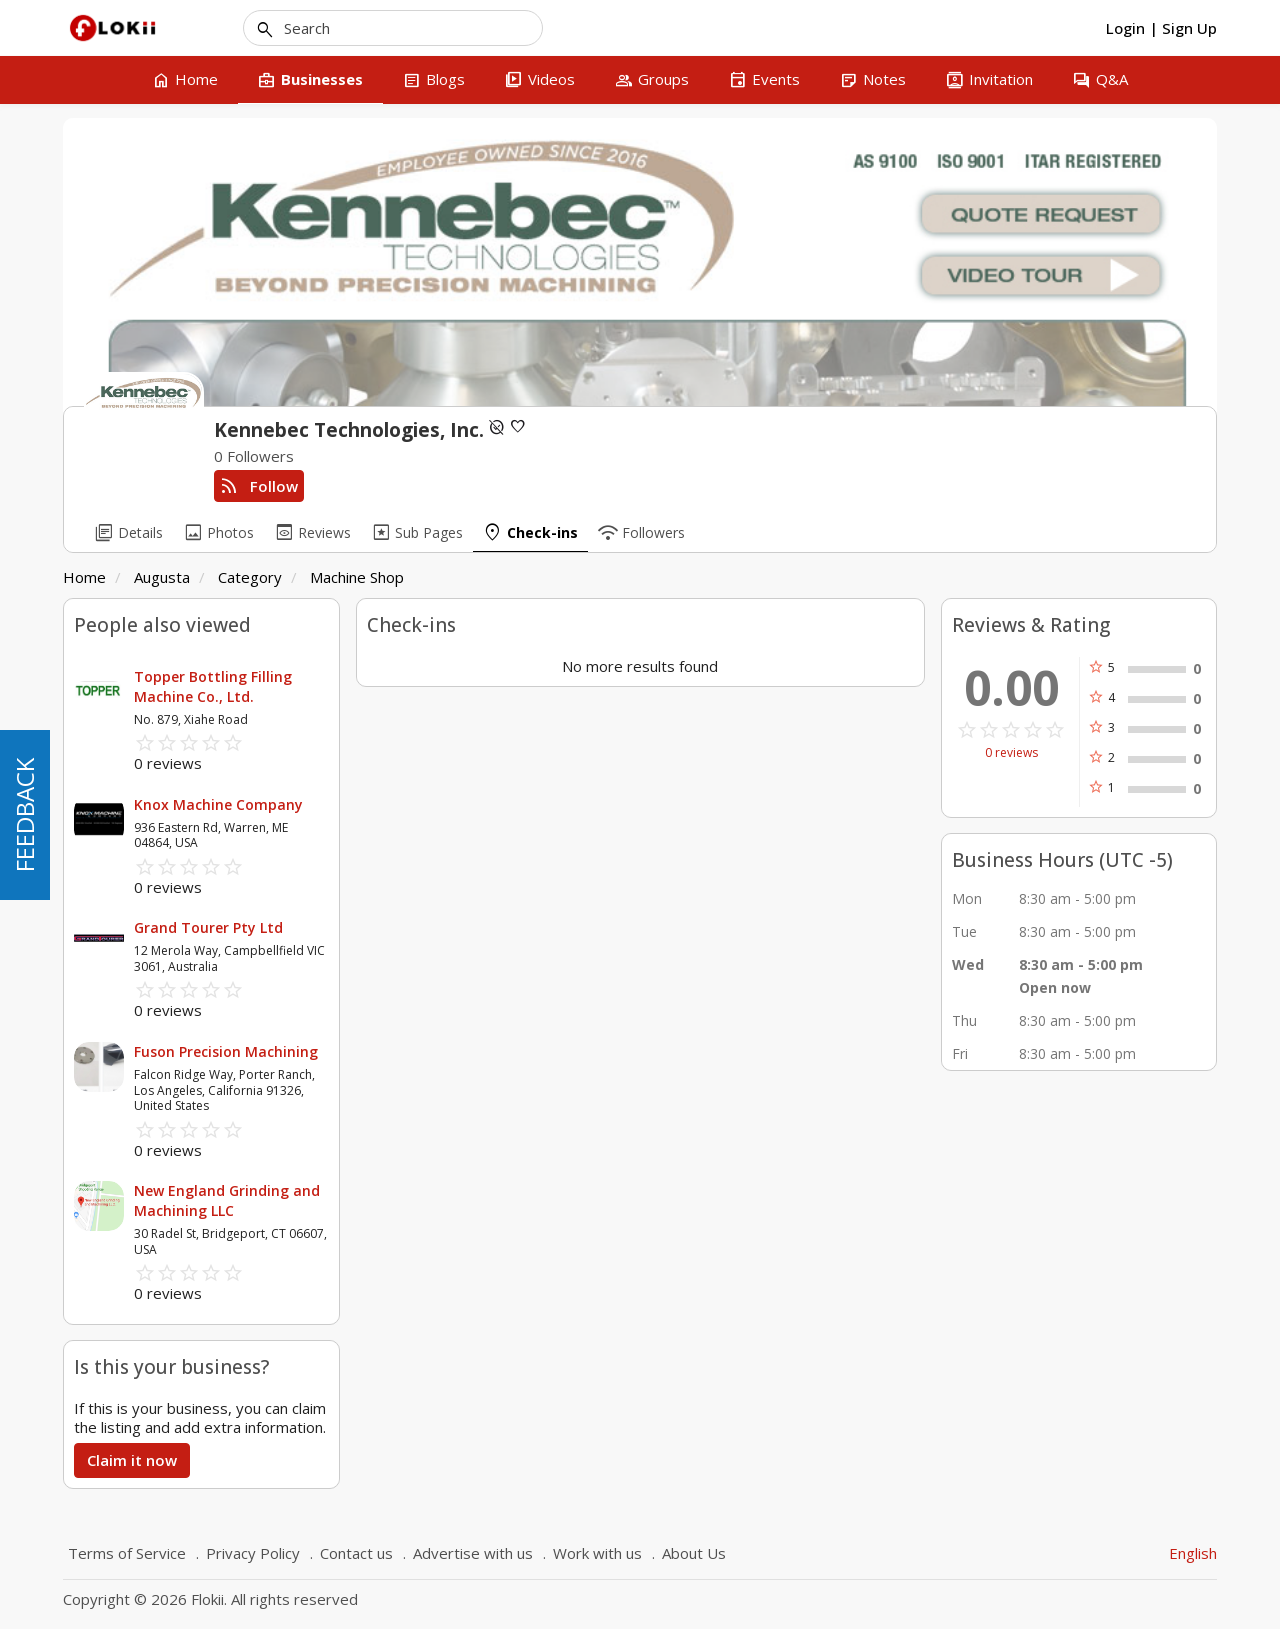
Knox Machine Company (218, 804)
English (1193, 1553)
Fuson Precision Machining (226, 1051)
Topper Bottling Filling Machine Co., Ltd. (213, 686)
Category (250, 577)
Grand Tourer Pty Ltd (208, 927)
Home (84, 577)
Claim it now (132, 1460)
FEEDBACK (24, 815)
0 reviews (1011, 753)
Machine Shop (357, 577)
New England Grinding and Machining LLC (227, 1200)
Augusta (162, 577)
